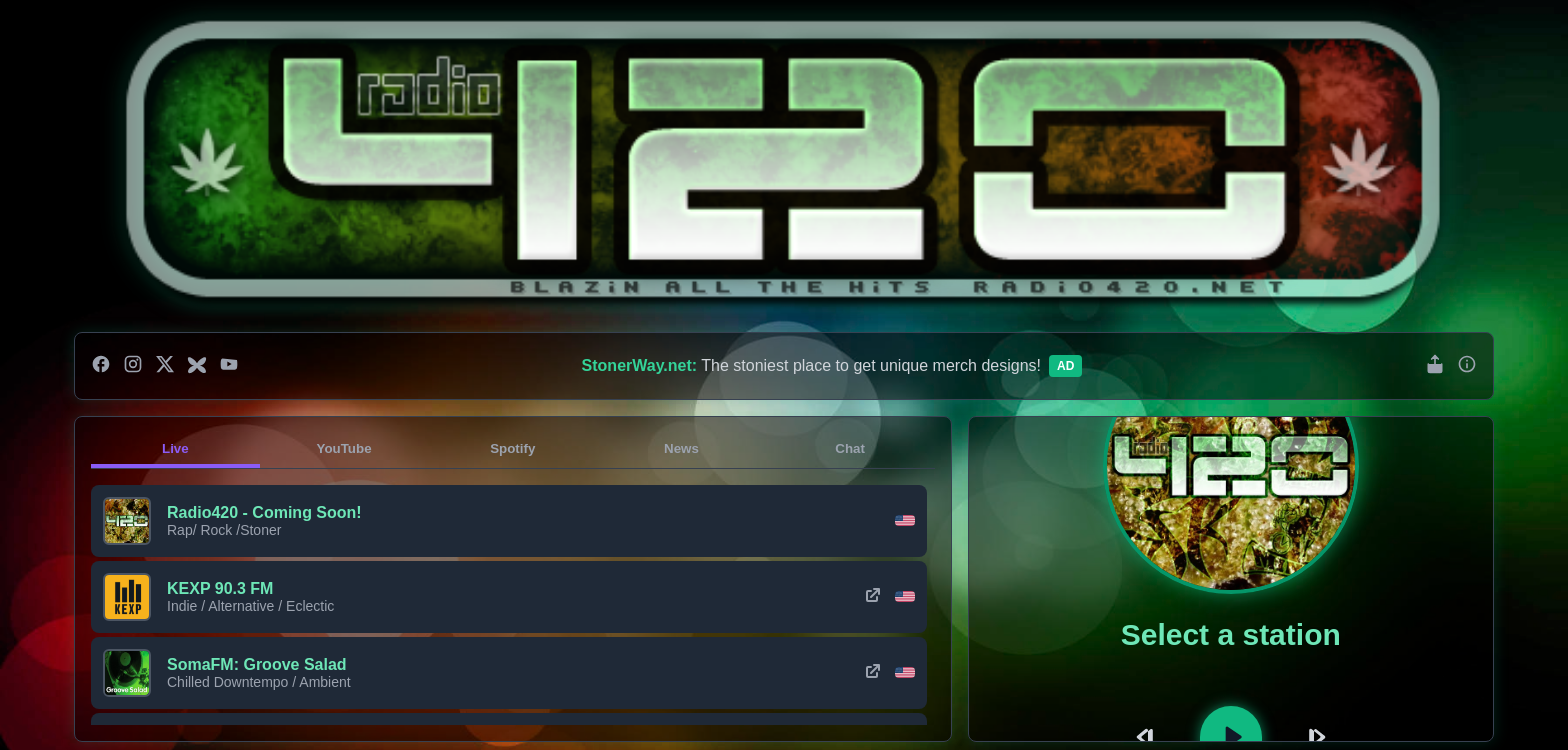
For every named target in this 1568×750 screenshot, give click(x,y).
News (681, 448)
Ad (1065, 366)
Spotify (512, 448)
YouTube (344, 448)
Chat (850, 448)
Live (175, 448)
